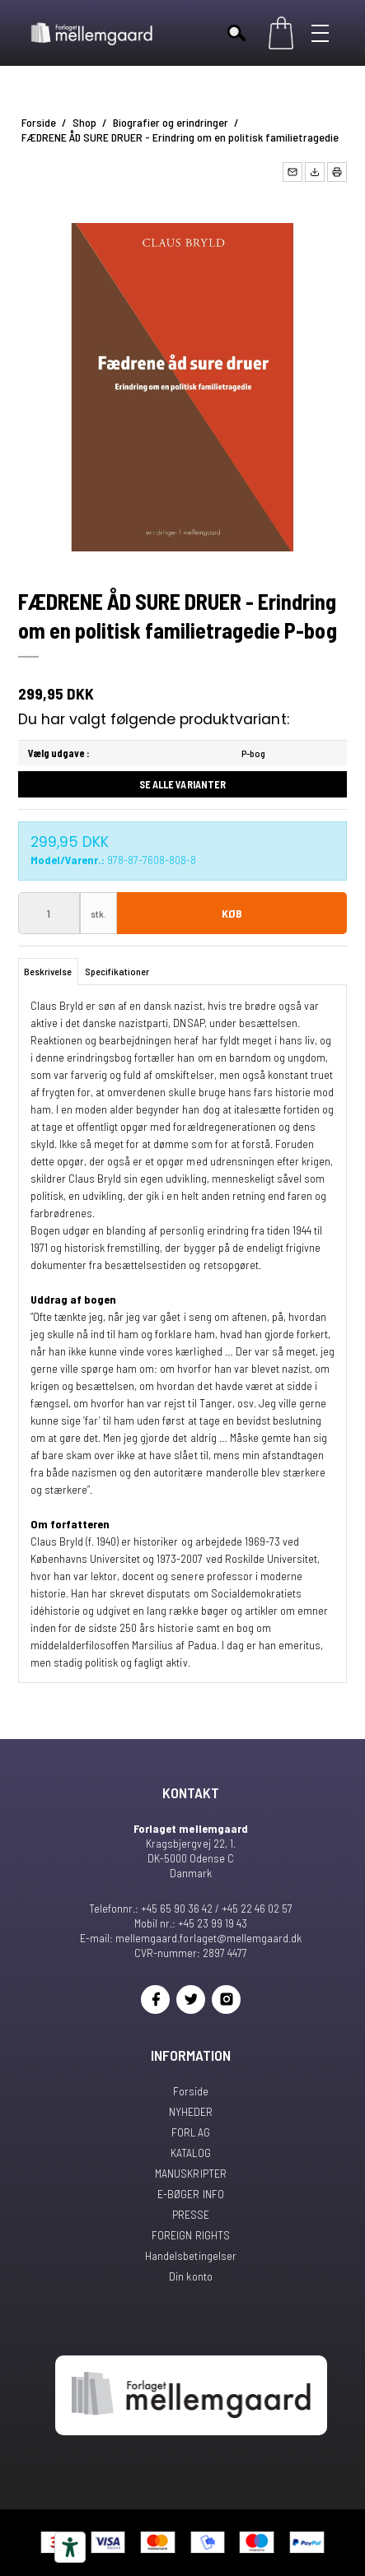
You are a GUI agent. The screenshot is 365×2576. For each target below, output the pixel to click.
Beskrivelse (48, 971)
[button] (292, 172)
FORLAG (190, 2132)
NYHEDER (191, 2111)
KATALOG (191, 2153)
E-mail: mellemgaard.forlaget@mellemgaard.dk (190, 1938)
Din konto (190, 2276)
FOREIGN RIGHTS (190, 2235)
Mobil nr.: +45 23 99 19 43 (190, 1923)
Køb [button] (232, 913)
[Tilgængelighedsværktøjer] (70, 2547)
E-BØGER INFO (190, 2194)
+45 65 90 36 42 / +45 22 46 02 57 (216, 1908)
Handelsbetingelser (190, 2255)
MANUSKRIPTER (190, 2173)
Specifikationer (117, 971)
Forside (190, 2091)
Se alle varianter (182, 784)
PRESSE (190, 2214)
